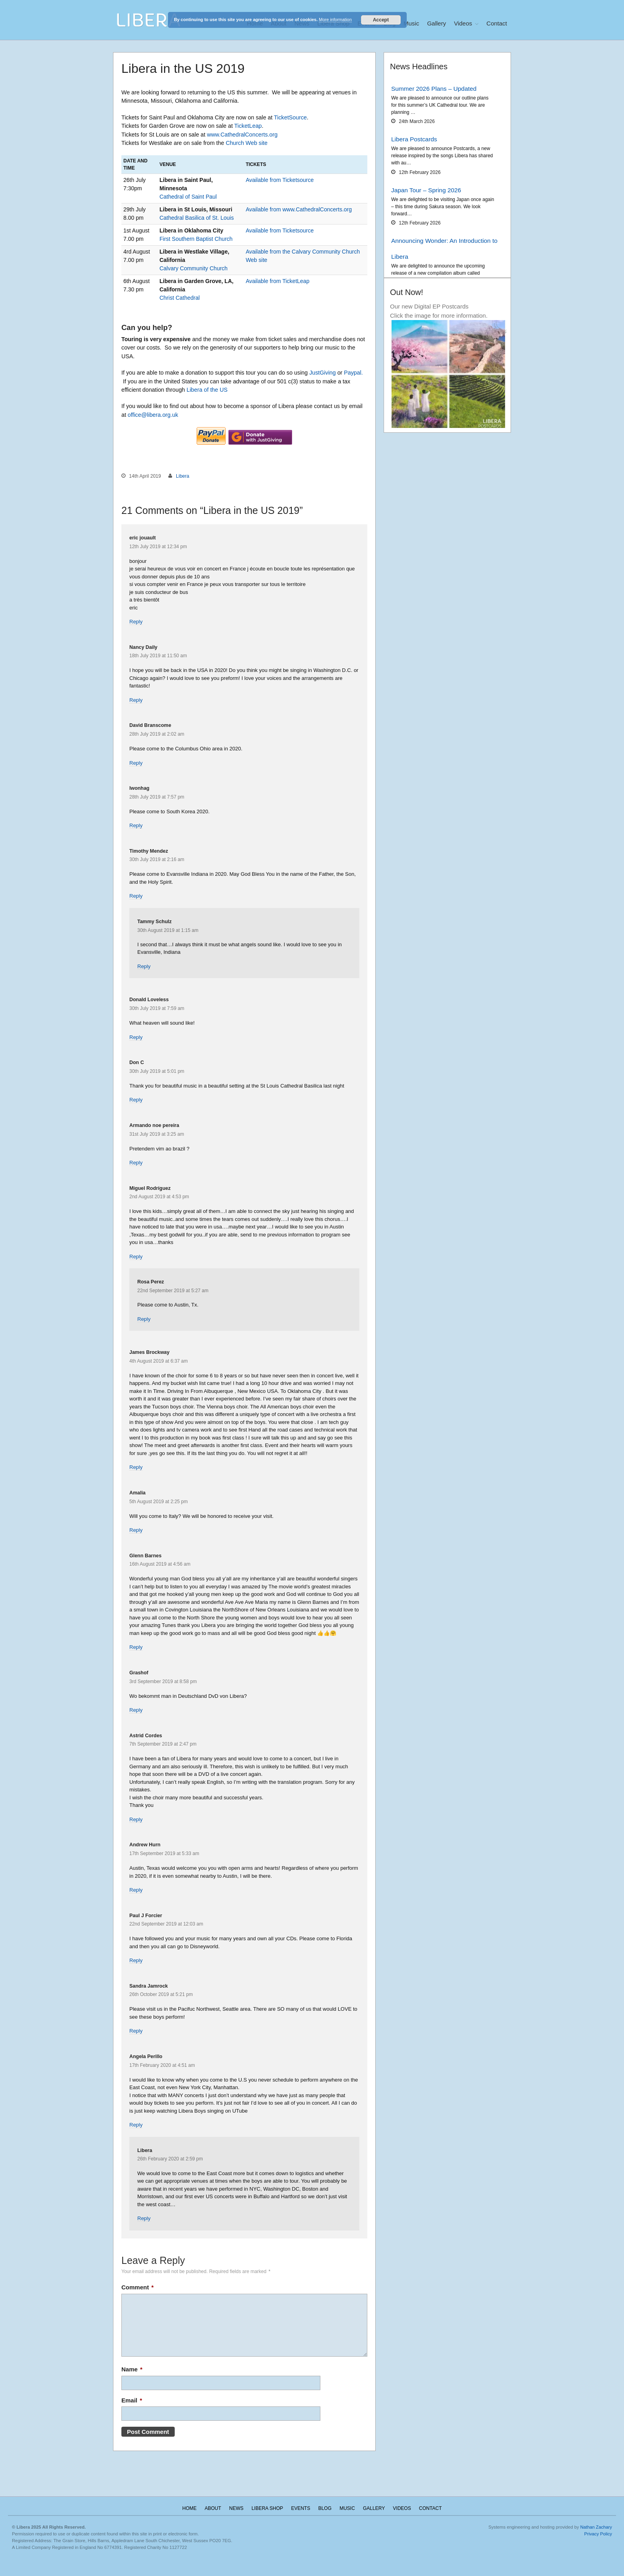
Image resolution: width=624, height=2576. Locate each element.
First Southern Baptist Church (196, 239)
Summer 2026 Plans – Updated (433, 88)
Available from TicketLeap (277, 281)
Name (131, 2369)
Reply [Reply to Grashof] (135, 1710)
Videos (463, 23)
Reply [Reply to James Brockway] (135, 1467)
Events (300, 2508)
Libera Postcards (414, 139)
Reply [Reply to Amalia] (135, 1530)
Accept (381, 20)
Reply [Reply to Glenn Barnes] (135, 1647)
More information (335, 19)
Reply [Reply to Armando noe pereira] (135, 1163)
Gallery (436, 23)
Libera (182, 476)
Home (189, 2508)
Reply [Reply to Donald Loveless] (135, 1037)
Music (411, 23)
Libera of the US (207, 390)
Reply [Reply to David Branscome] (135, 763)
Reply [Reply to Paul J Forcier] (135, 1960)
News (236, 2508)
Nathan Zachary (596, 2527)
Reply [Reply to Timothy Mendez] (135, 896)
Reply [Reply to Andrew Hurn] (135, 1890)
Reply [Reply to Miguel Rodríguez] (135, 1257)
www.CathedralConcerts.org (242, 134)
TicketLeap (248, 126)
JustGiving (322, 372)
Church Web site (246, 143)
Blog (325, 2508)
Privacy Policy (598, 2533)
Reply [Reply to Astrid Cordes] (135, 1819)
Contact (496, 23)
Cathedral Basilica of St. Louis (197, 218)
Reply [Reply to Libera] (143, 2218)
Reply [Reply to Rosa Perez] (143, 1319)
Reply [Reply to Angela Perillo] (135, 2125)
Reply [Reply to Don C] (135, 1100)
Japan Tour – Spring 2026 (426, 190)
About (213, 2508)
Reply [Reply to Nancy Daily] (135, 700)
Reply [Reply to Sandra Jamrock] (135, 2031)
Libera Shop (267, 2508)
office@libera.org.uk (153, 415)
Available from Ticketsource (280, 180)
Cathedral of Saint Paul (188, 196)
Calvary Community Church (194, 268)
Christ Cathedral (180, 298)
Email (131, 2400)
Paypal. (353, 372)
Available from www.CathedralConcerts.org (299, 209)
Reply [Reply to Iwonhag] (135, 825)
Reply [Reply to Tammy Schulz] (143, 966)
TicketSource (290, 117)
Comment (137, 2287)
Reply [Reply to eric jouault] (135, 622)
